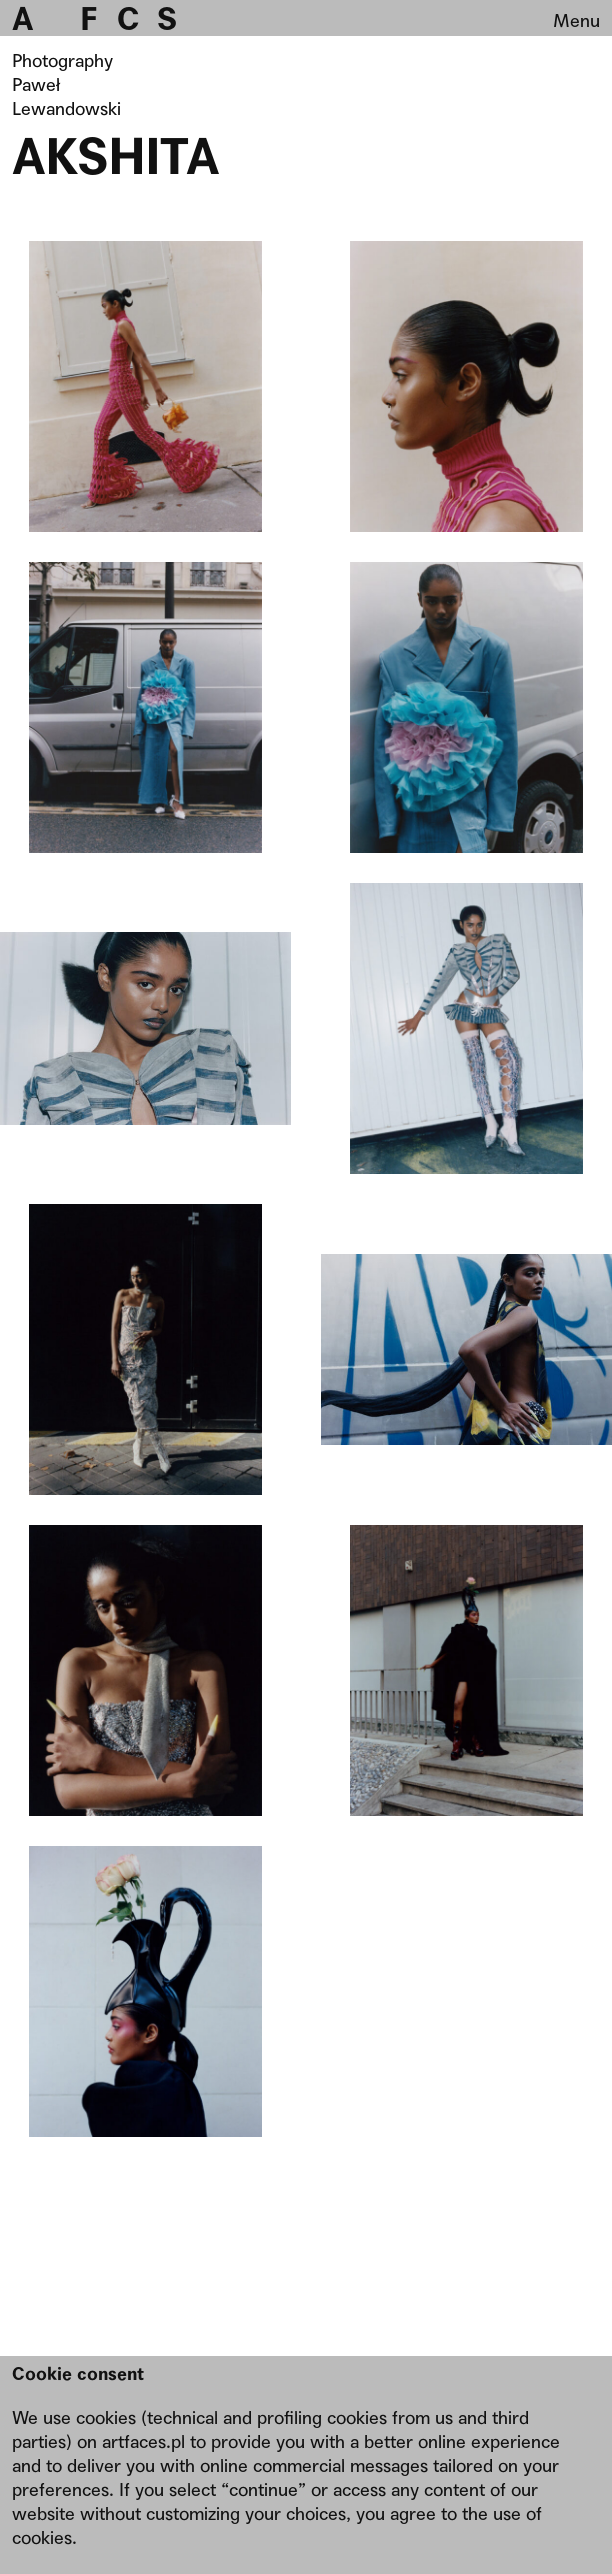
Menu (576, 20)
